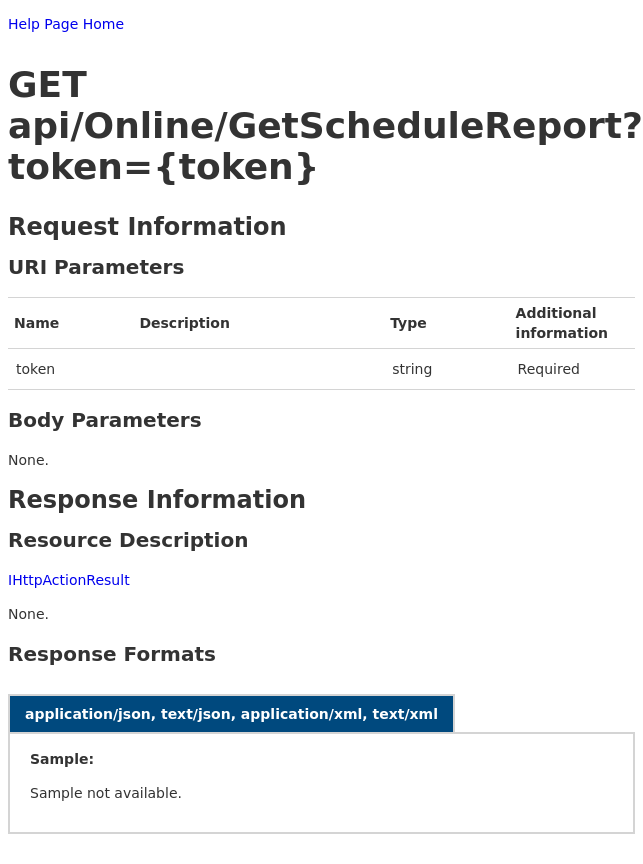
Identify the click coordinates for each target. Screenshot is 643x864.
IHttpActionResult (69, 580)
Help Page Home (66, 24)
